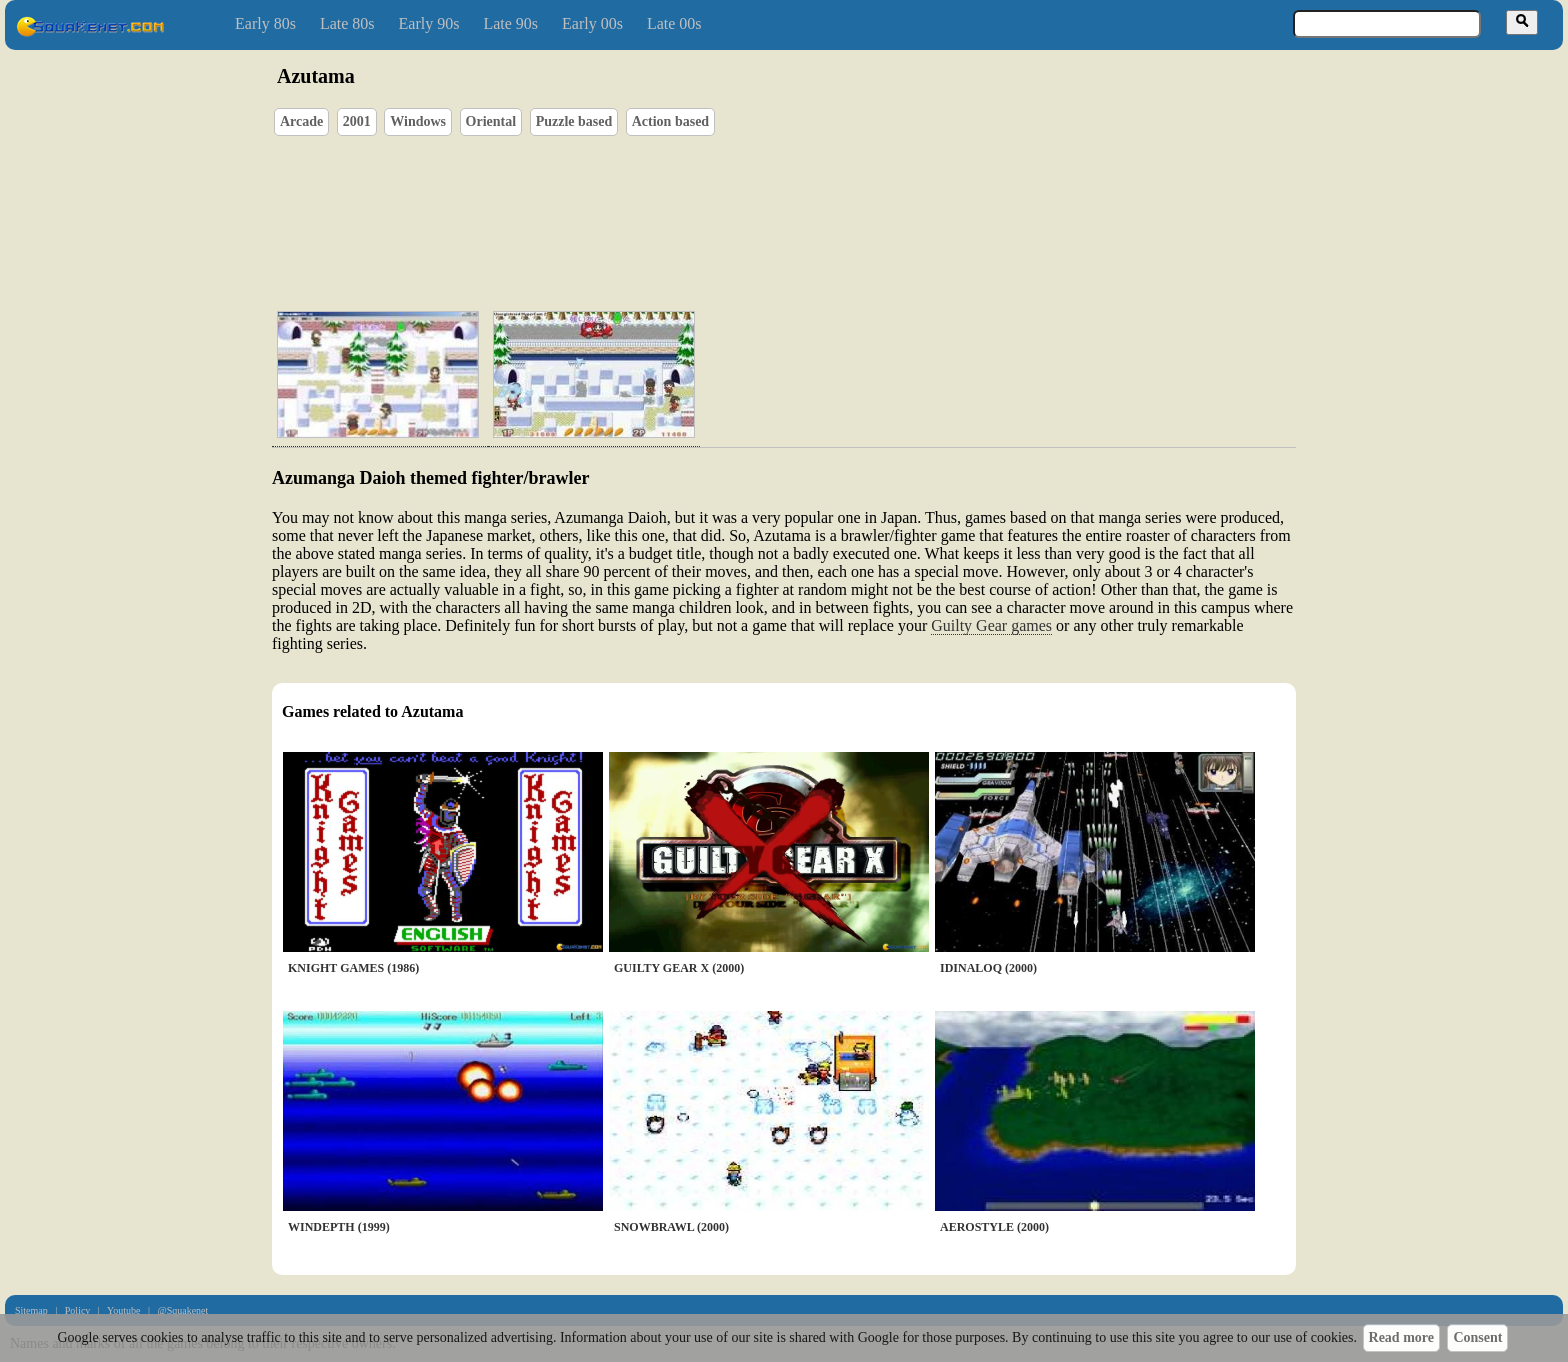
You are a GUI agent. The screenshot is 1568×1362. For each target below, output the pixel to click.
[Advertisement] (841, 201)
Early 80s (265, 23)
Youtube (123, 1310)
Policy (78, 1310)
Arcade (301, 121)
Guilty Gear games (991, 625)
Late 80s (347, 23)
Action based (670, 121)
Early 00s (592, 23)
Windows (418, 121)
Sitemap (31, 1310)
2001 (357, 121)
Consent (1477, 1337)
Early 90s (429, 23)
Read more (1401, 1337)
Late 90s (510, 23)
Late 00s (674, 23)
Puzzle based (574, 121)
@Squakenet (182, 1310)
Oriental (491, 121)
